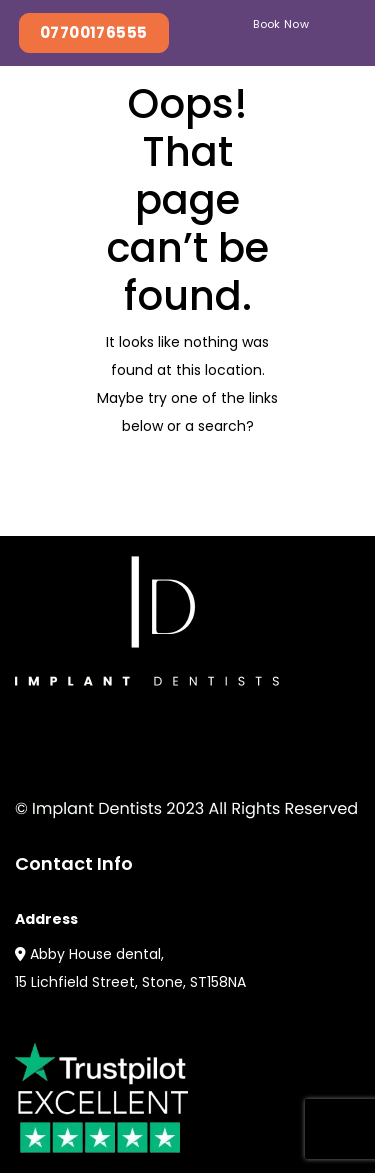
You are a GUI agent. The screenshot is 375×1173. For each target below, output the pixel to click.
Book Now (281, 24)
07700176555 (94, 32)
